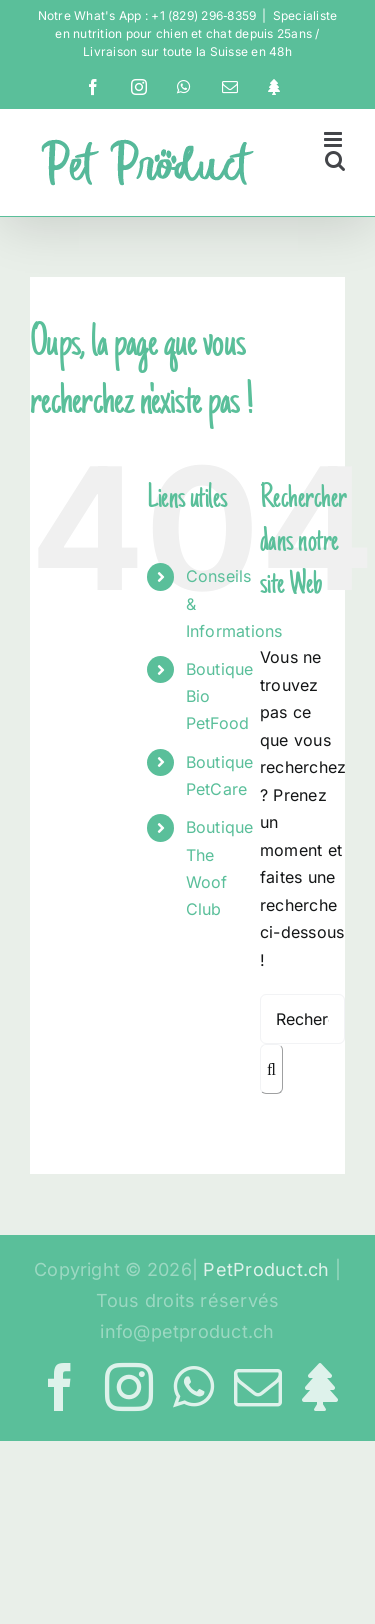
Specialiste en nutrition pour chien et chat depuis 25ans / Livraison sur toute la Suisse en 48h (196, 33)
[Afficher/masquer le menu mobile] (334, 139)
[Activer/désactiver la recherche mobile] (335, 160)
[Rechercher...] (302, 1019)
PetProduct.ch (266, 1269)
